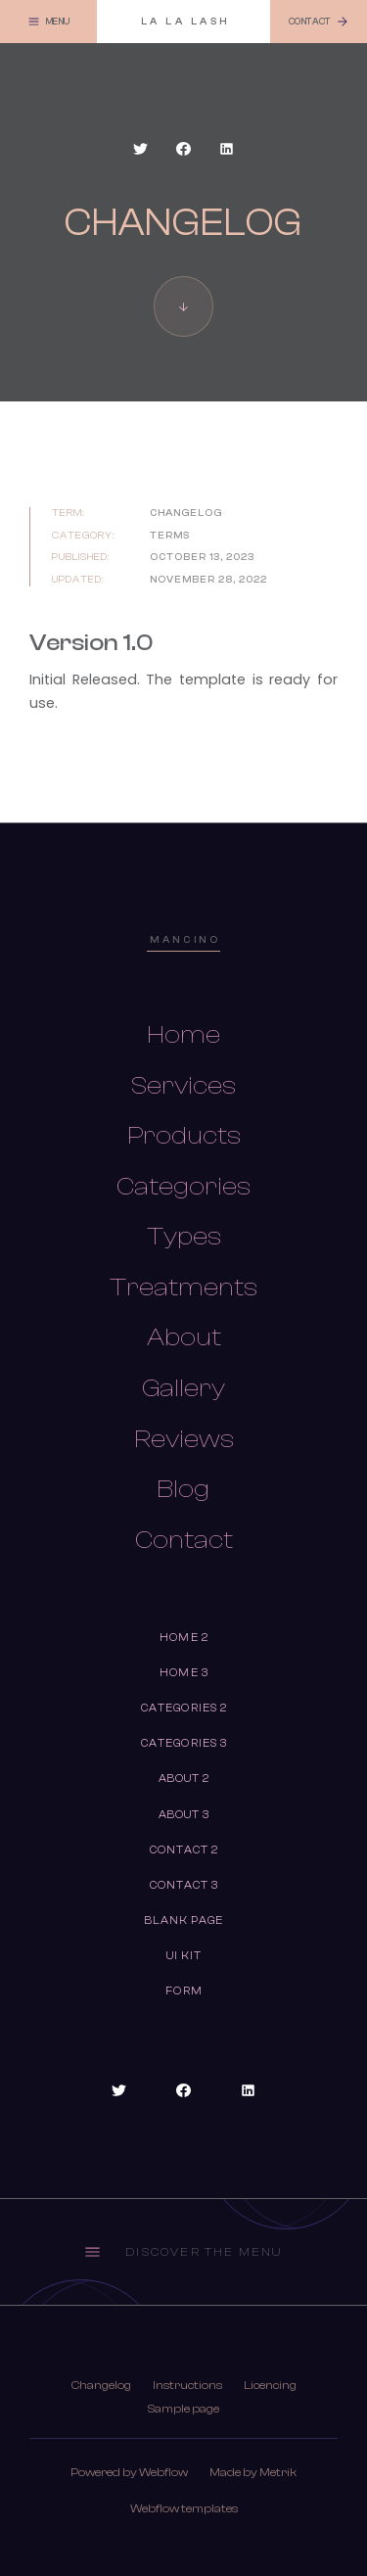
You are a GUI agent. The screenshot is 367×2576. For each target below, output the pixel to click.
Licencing (270, 2385)
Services (183, 1086)
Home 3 (184, 1672)
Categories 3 (184, 1743)
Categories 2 (184, 1708)
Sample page (183, 2408)
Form (183, 1991)
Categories (183, 1186)
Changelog (101, 2385)
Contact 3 (184, 1885)
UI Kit (184, 1955)
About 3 (184, 1814)
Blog (183, 1489)
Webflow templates (184, 2508)
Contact (184, 1540)
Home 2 (184, 1637)
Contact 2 (184, 1850)
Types (184, 1236)
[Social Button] (140, 148)
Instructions (187, 2385)
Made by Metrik (253, 2472)
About (184, 1337)
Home (183, 1035)
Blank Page (184, 1920)
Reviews (184, 1439)
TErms (170, 535)
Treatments (183, 1287)
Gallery (183, 1388)
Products (184, 1135)
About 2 (184, 1778)
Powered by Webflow (129, 2472)
